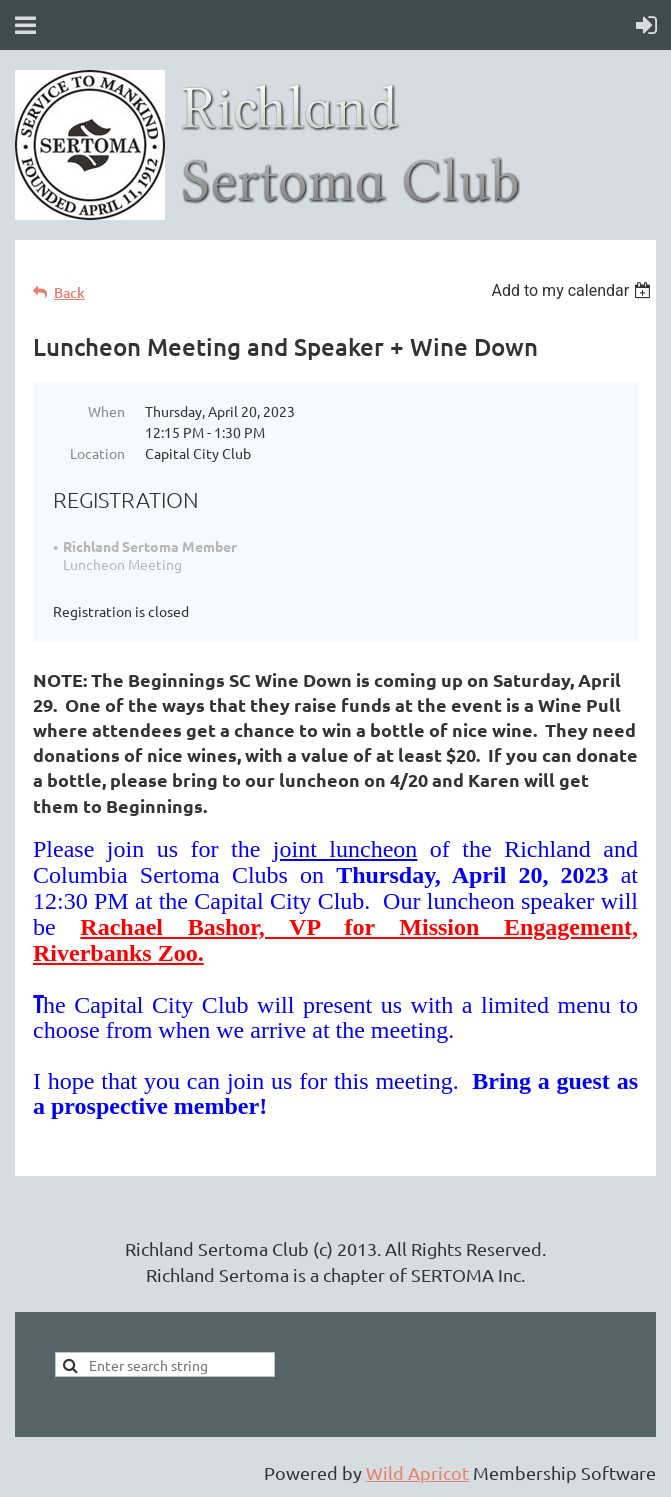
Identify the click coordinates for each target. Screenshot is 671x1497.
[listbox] (573, 290)
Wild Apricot (417, 1472)
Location (97, 453)
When (106, 411)
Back (69, 292)
